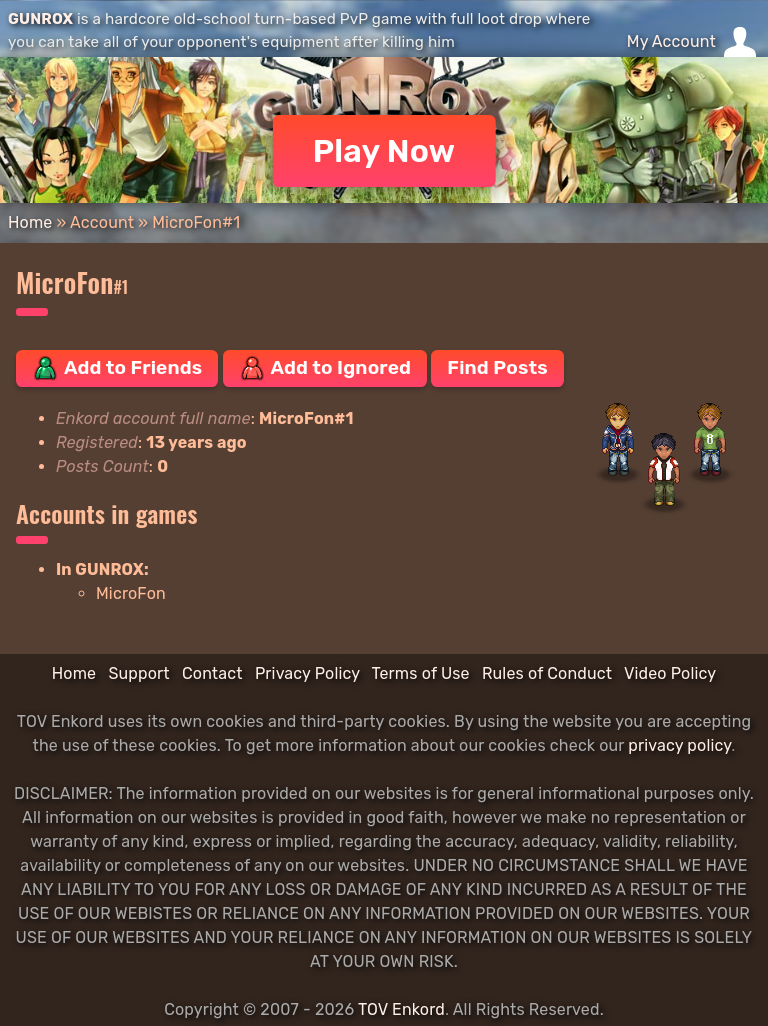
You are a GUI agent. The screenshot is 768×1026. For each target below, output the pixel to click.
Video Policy (670, 673)
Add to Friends (117, 368)
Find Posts (497, 367)
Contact (212, 673)
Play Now (384, 151)
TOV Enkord (401, 1009)
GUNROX (40, 19)
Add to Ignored (325, 368)
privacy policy (679, 745)
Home (30, 222)
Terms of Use (421, 673)
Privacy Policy (307, 673)
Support (138, 673)
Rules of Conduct (547, 673)
